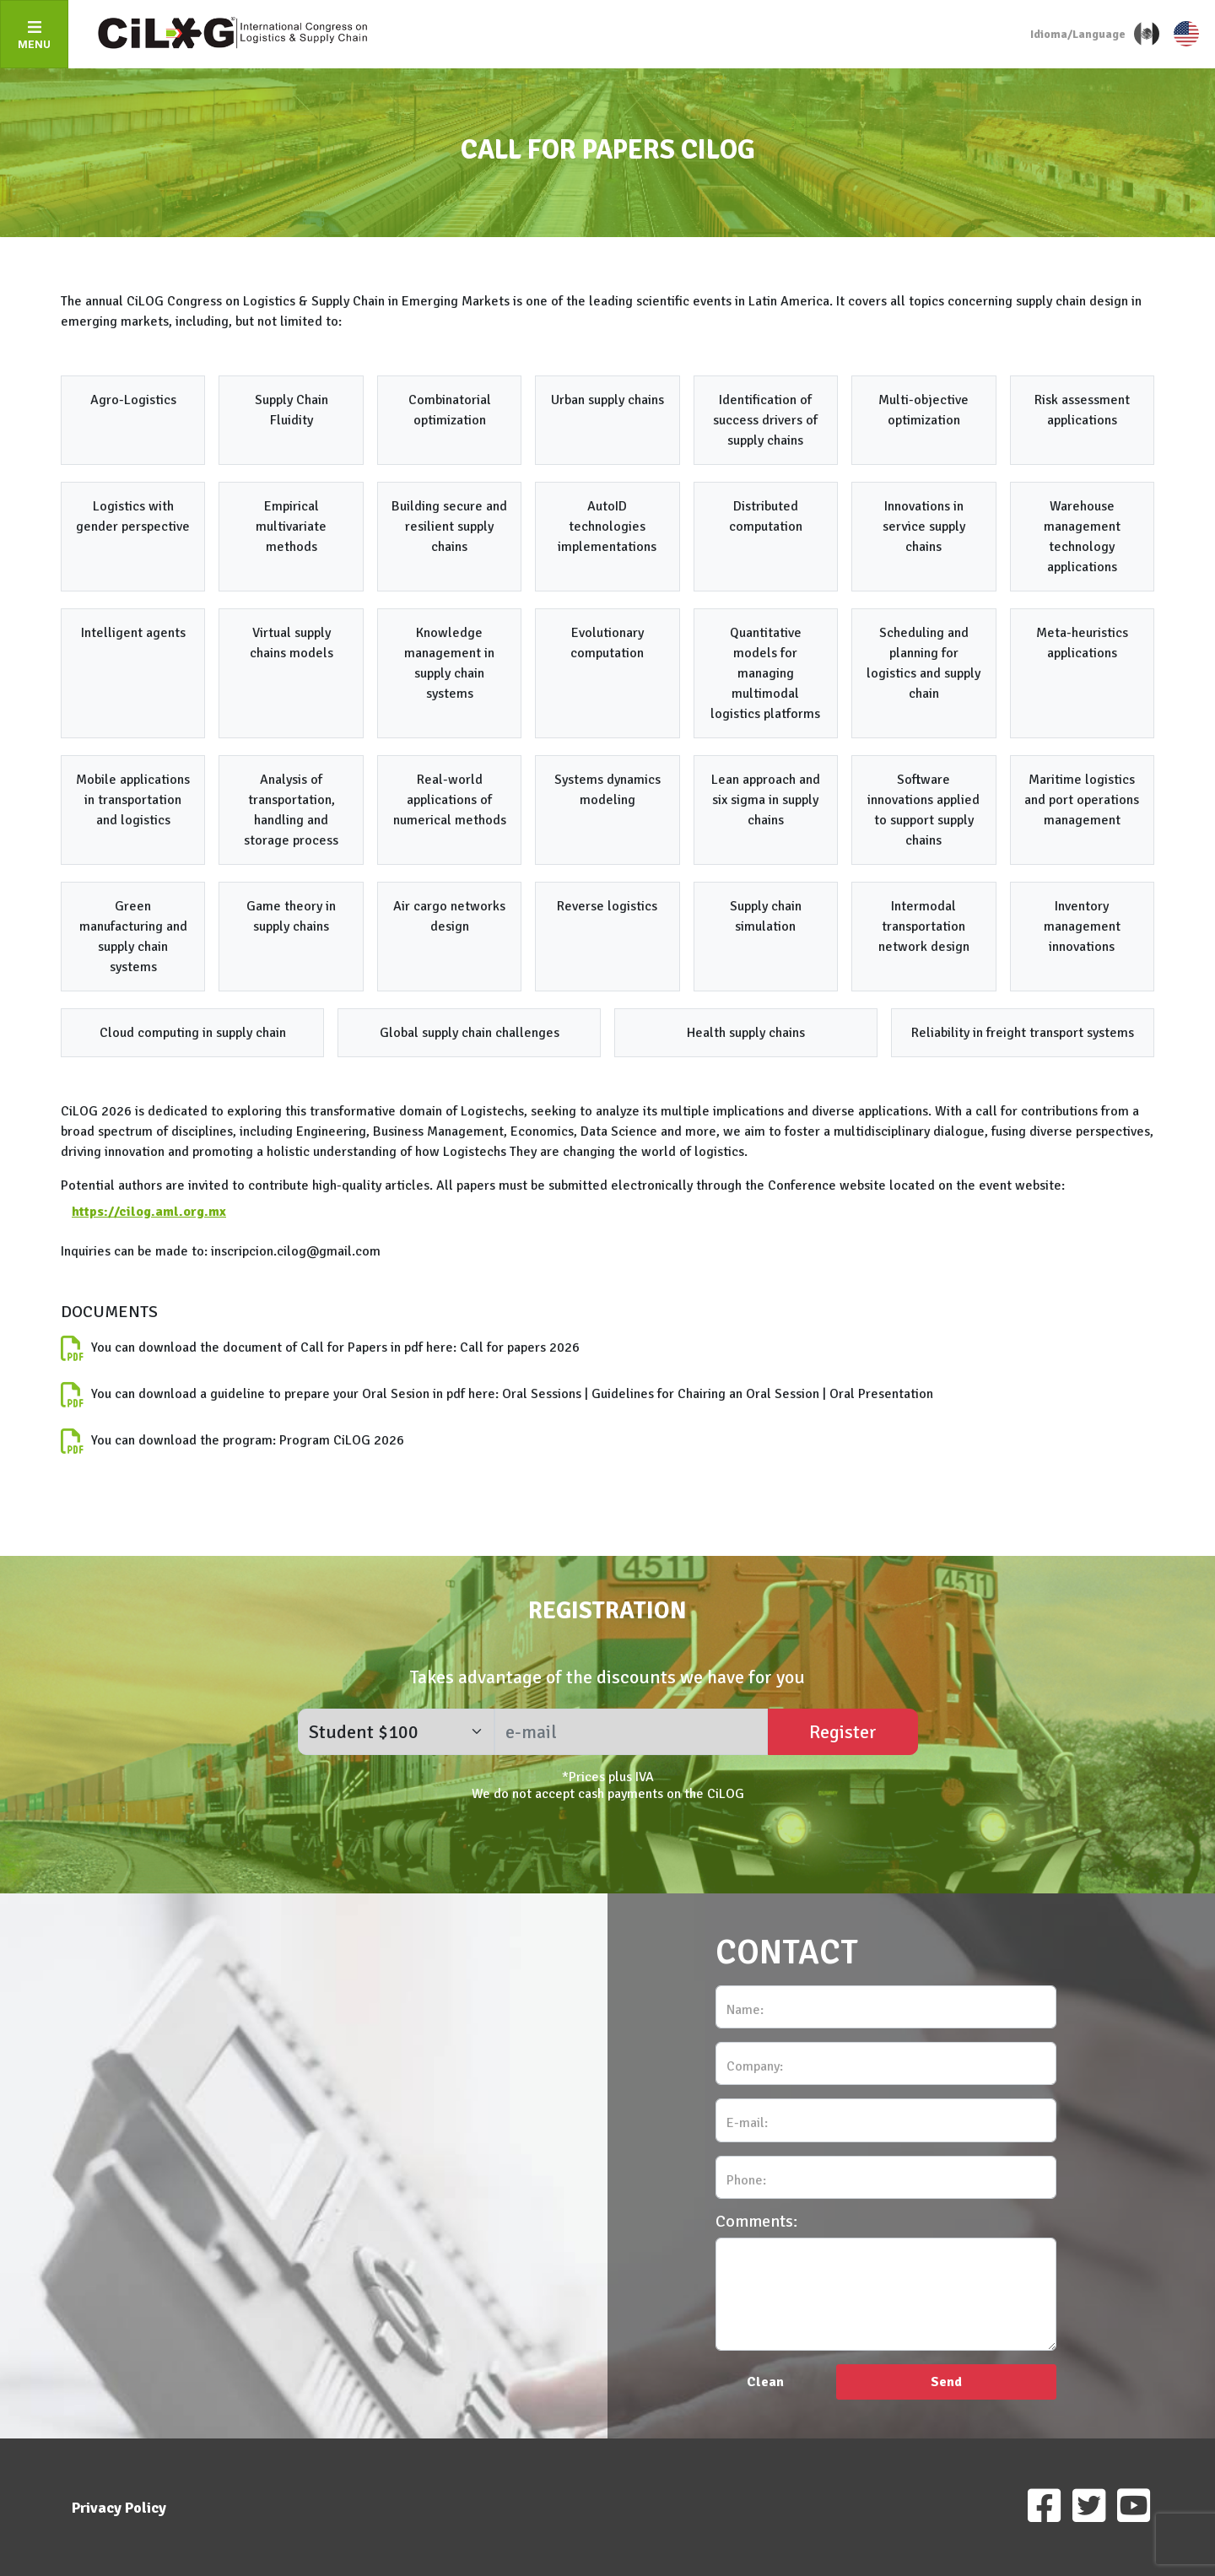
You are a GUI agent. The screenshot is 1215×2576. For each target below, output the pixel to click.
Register (843, 1731)
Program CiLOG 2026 (341, 1440)
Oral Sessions (541, 1393)
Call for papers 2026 (520, 1347)
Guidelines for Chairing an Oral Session (705, 1393)
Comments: (756, 2221)
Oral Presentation (881, 1393)
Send (946, 2381)
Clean (765, 2381)
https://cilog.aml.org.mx (149, 1211)
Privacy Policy (119, 2507)
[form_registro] (396, 1732)
